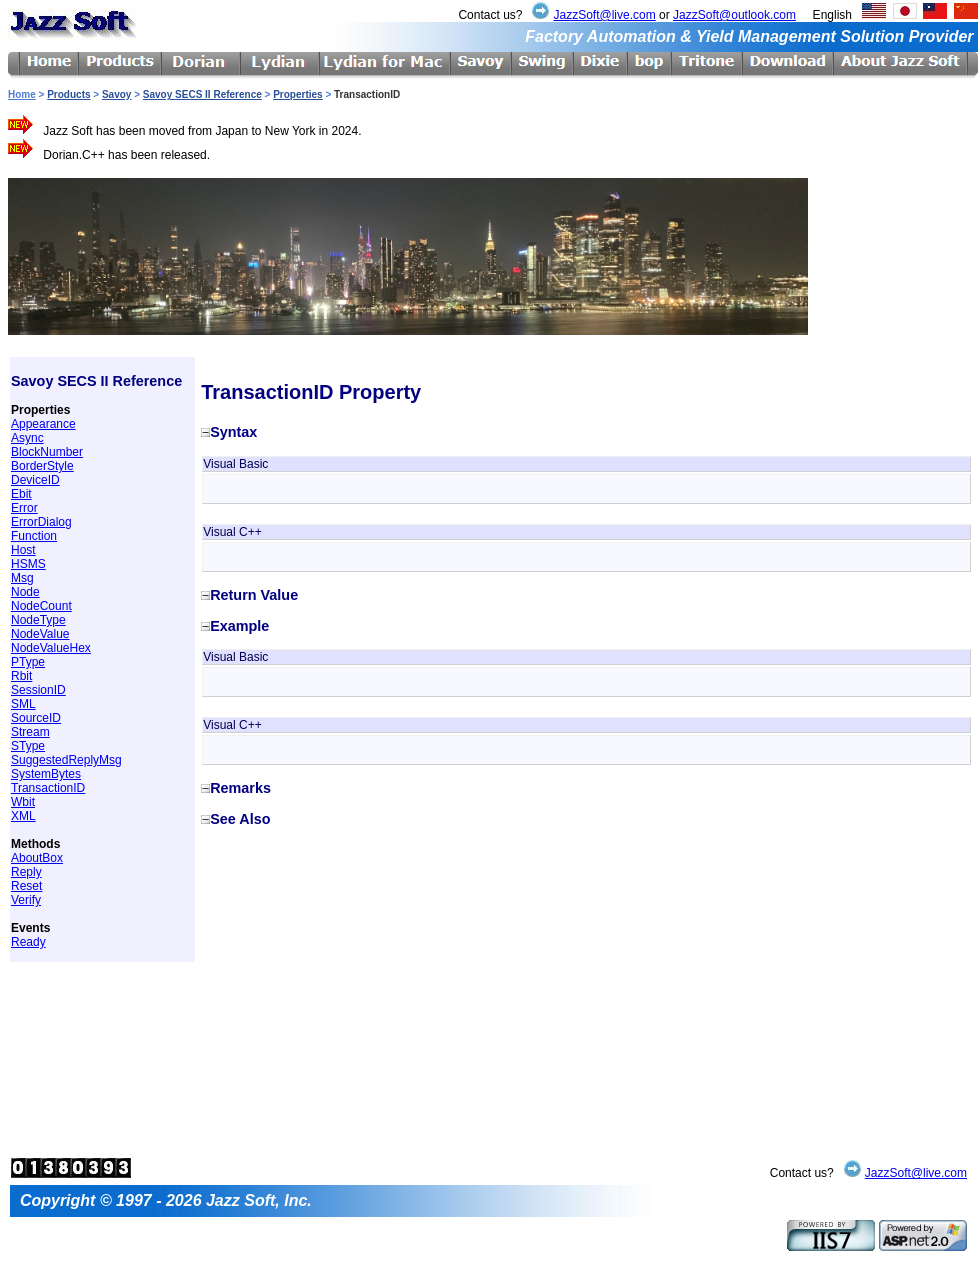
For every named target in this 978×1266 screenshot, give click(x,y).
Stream (30, 732)
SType (28, 746)
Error (24, 508)
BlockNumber (47, 452)
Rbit (21, 676)
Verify (26, 900)
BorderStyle (42, 466)
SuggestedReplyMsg (66, 760)
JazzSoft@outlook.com (734, 15)
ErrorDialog (41, 522)
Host (23, 550)
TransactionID (48, 788)
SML (23, 704)
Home (22, 94)
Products (68, 94)
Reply (26, 872)
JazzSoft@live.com (604, 15)
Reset (26, 886)
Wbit (23, 802)
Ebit (21, 494)
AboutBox (37, 858)
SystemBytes (46, 774)
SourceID (36, 718)
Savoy (116, 94)
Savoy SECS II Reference (202, 94)
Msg (22, 578)
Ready (28, 942)
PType (28, 662)
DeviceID (35, 480)
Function (34, 536)
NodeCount (41, 606)
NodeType (38, 620)
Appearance (43, 424)
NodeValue (40, 634)
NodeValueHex (51, 648)
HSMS (28, 564)
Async (27, 438)
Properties (297, 94)
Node (25, 592)
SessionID (38, 690)
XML (23, 816)
